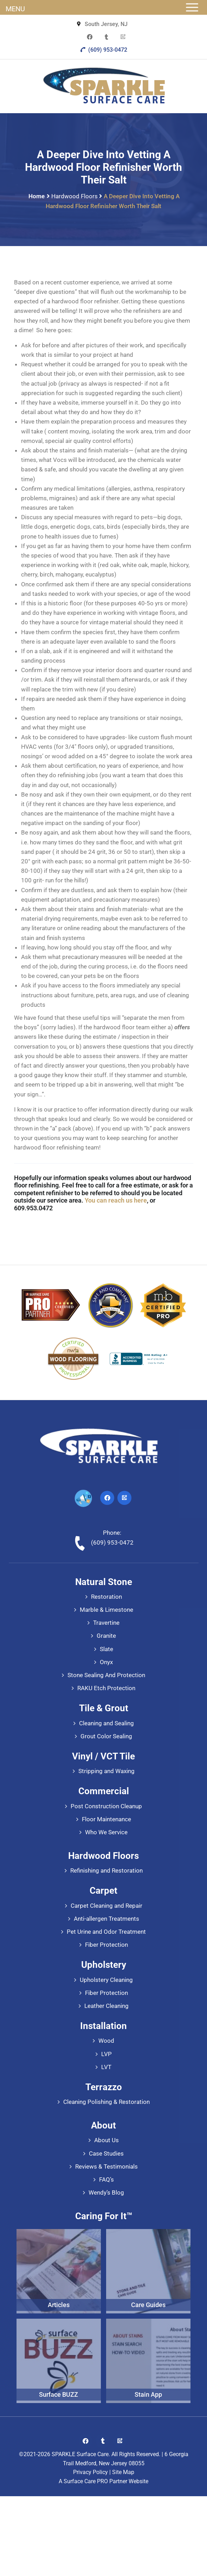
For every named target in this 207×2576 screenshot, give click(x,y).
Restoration (106, 1596)
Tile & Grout (103, 1708)
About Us (106, 2140)
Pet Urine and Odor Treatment (106, 1931)
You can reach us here (116, 1200)
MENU (15, 9)
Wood (106, 2040)
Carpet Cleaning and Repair (106, 1905)
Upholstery (103, 1964)
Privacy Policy (90, 2472)
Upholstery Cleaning (106, 1979)
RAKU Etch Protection (106, 1688)
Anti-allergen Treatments (106, 1918)
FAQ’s (106, 2179)
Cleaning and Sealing (106, 1723)
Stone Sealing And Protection (106, 1675)
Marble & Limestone (106, 1609)
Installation (103, 2026)
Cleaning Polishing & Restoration (106, 2101)
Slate (106, 1649)
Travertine (106, 1622)
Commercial (103, 1791)
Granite (106, 1635)
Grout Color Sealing (106, 1736)
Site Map (123, 2472)
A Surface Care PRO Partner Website (103, 2481)
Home (36, 196)
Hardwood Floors (74, 196)
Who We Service (106, 1832)
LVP (106, 2053)
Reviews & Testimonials (106, 2166)
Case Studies (106, 2153)
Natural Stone (103, 1582)
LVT (106, 2067)
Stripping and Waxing (106, 1771)
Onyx (106, 1662)
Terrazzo (103, 2087)
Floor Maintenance (106, 1819)
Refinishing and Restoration (106, 1870)
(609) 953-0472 (103, 49)
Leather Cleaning (106, 2005)
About (103, 2125)
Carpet (103, 1890)
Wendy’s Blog (106, 2192)
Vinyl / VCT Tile (103, 1756)
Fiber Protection (106, 1944)
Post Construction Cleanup (106, 1806)
